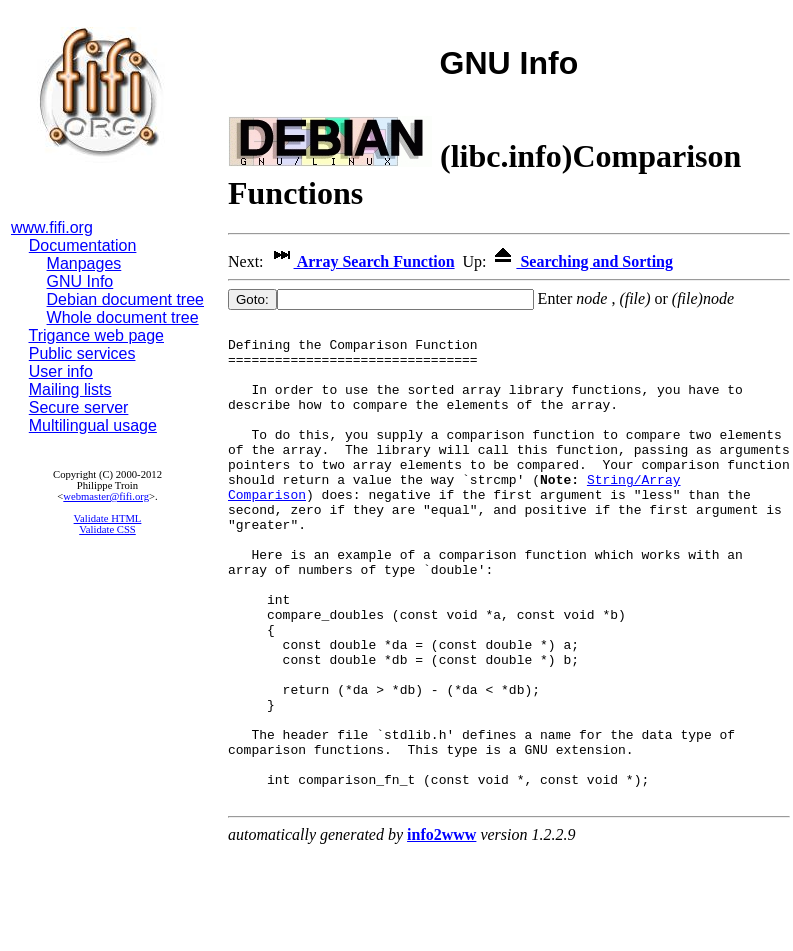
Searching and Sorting (581, 261)
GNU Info (80, 281)
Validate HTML (108, 518)
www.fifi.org (52, 227)
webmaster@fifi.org (106, 496)
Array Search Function (361, 261)
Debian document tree (125, 299)
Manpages (84, 263)
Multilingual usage (93, 425)
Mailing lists (70, 389)
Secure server (79, 407)
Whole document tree (123, 317)
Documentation (83, 245)
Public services (82, 353)
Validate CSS (107, 529)
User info (61, 371)
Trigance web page (97, 335)
